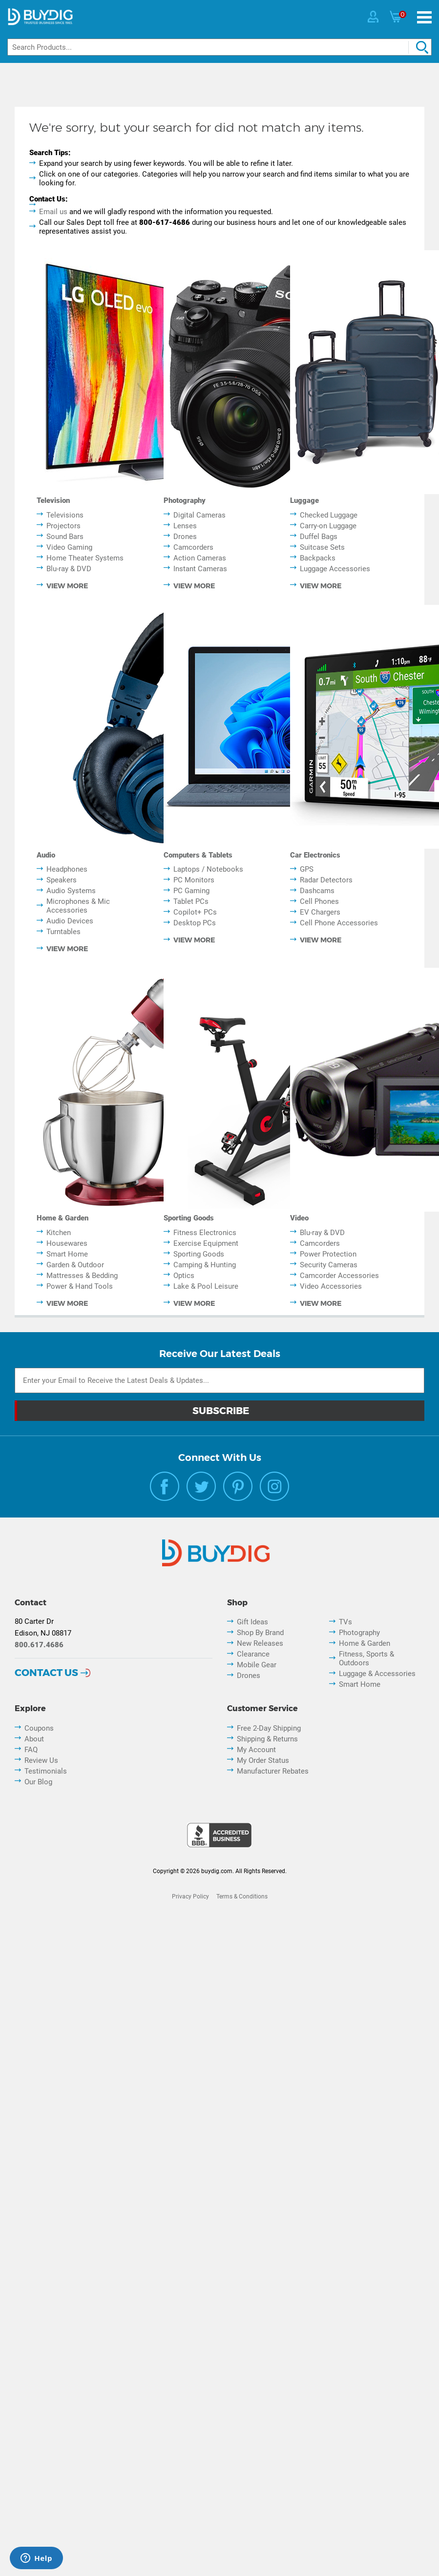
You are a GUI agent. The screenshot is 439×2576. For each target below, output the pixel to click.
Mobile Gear (256, 1664)
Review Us (41, 1760)
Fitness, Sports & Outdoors (366, 1658)
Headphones (66, 869)
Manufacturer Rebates (273, 1771)
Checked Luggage (328, 515)
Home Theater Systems (85, 558)
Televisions (65, 515)
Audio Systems (71, 890)
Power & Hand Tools (79, 1286)
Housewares (66, 1243)
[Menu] (424, 17)
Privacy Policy (190, 1896)
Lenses (185, 525)
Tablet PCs (191, 901)
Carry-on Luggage (328, 525)
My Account (256, 1749)
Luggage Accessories (335, 568)
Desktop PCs (194, 923)
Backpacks (317, 558)
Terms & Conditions (242, 1896)
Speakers (61, 880)
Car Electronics (315, 855)
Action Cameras (199, 558)
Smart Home (67, 1254)
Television (53, 500)
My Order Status (263, 1760)
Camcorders (193, 547)
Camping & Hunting (204, 1264)
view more (67, 585)
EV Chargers (320, 912)
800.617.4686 (39, 1644)
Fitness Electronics (204, 1232)
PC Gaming (191, 890)
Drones (185, 536)
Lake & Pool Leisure (205, 1286)
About (34, 1739)
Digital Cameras (199, 515)
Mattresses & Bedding (82, 1275)
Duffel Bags (318, 536)
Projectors (63, 525)
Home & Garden (62, 1218)
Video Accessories (331, 1286)
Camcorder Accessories (339, 1275)
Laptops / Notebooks (208, 869)
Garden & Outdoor (75, 1264)
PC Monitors (193, 880)
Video (299, 1218)
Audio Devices (69, 921)
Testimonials (45, 1771)
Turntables (63, 931)
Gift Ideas (252, 1621)
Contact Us (46, 1672)
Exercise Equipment (205, 1243)
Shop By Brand (260, 1632)
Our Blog (38, 1781)
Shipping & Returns (267, 1739)
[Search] (219, 47)
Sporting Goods (189, 1218)
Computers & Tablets (198, 855)
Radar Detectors (326, 880)
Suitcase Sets (322, 547)
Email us (53, 211)
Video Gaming (69, 547)
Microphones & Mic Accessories (78, 906)
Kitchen (58, 1232)
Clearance (253, 1654)
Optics (183, 1275)
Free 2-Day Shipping (269, 1728)
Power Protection (328, 1254)
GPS (307, 869)
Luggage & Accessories (377, 1673)
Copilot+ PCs (195, 912)
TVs (345, 1621)
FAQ (31, 1749)
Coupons (39, 1728)
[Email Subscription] (219, 1380)
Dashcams (317, 890)
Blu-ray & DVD (68, 568)
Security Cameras (328, 1264)
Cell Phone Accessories (339, 923)
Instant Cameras (200, 568)
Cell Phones (319, 901)
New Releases (260, 1643)
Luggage (304, 500)
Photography (185, 500)
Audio (46, 855)
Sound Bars (65, 536)
